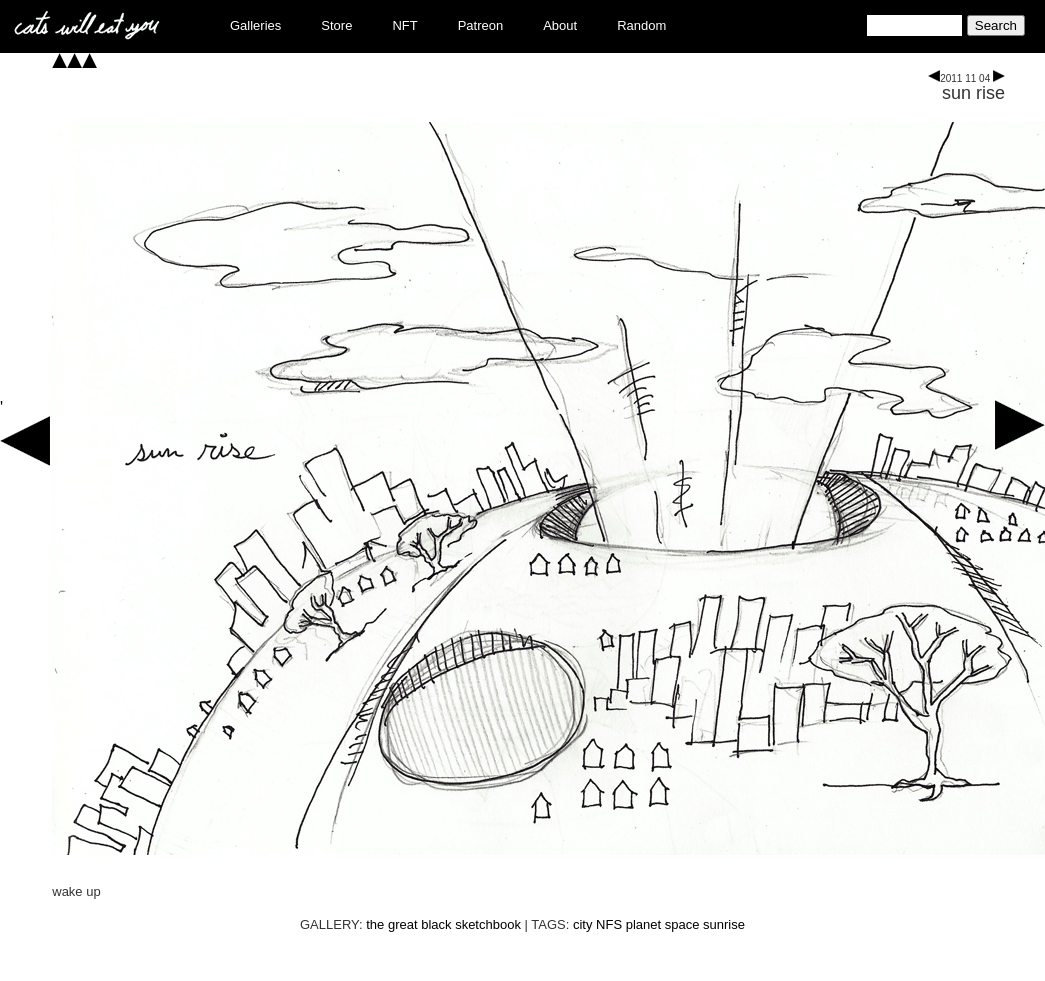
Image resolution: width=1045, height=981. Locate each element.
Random (641, 25)
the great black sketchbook (443, 924)
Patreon (481, 25)
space (682, 924)
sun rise (973, 93)
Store (336, 25)
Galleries (255, 25)
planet (643, 924)
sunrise (724, 924)
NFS (609, 924)
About (560, 25)
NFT (404, 25)
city (583, 924)
